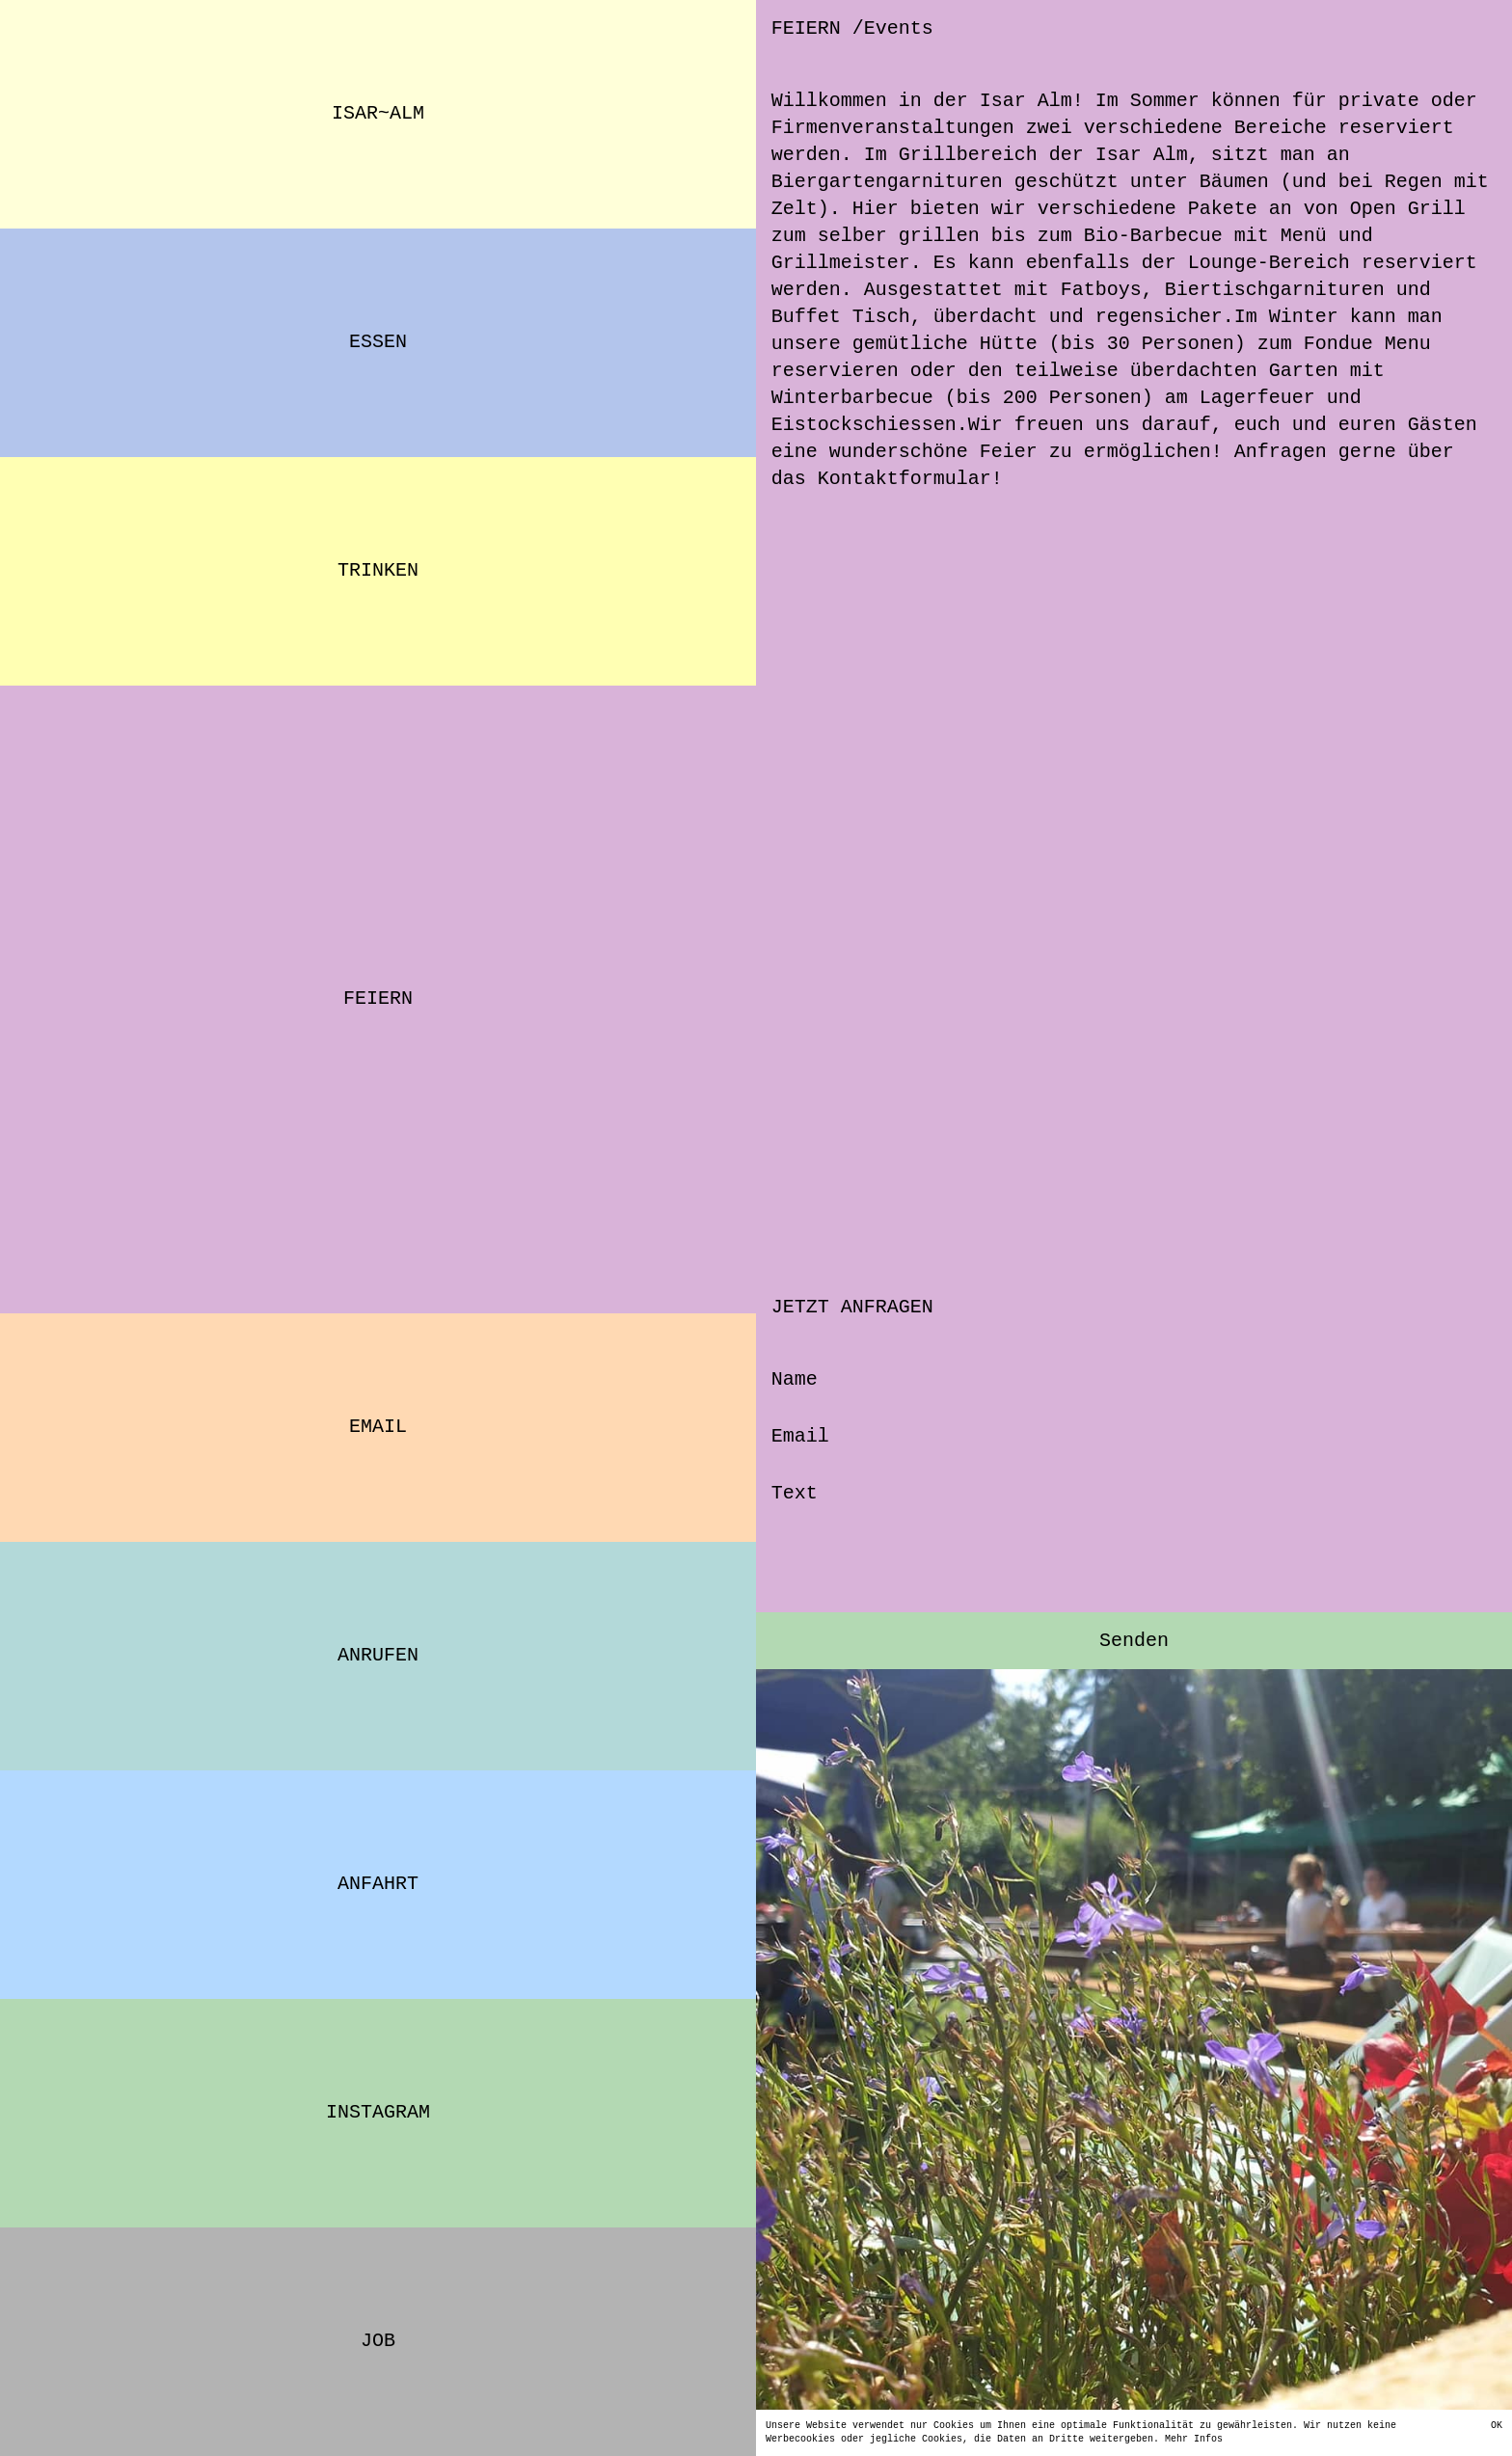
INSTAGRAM (378, 2112)
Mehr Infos (1119, 2439)
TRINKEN (378, 570)
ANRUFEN (378, 1655)
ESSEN (378, 342)
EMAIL (378, 1427)
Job (378, 2341)
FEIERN (378, 998)
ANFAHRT (378, 1884)
